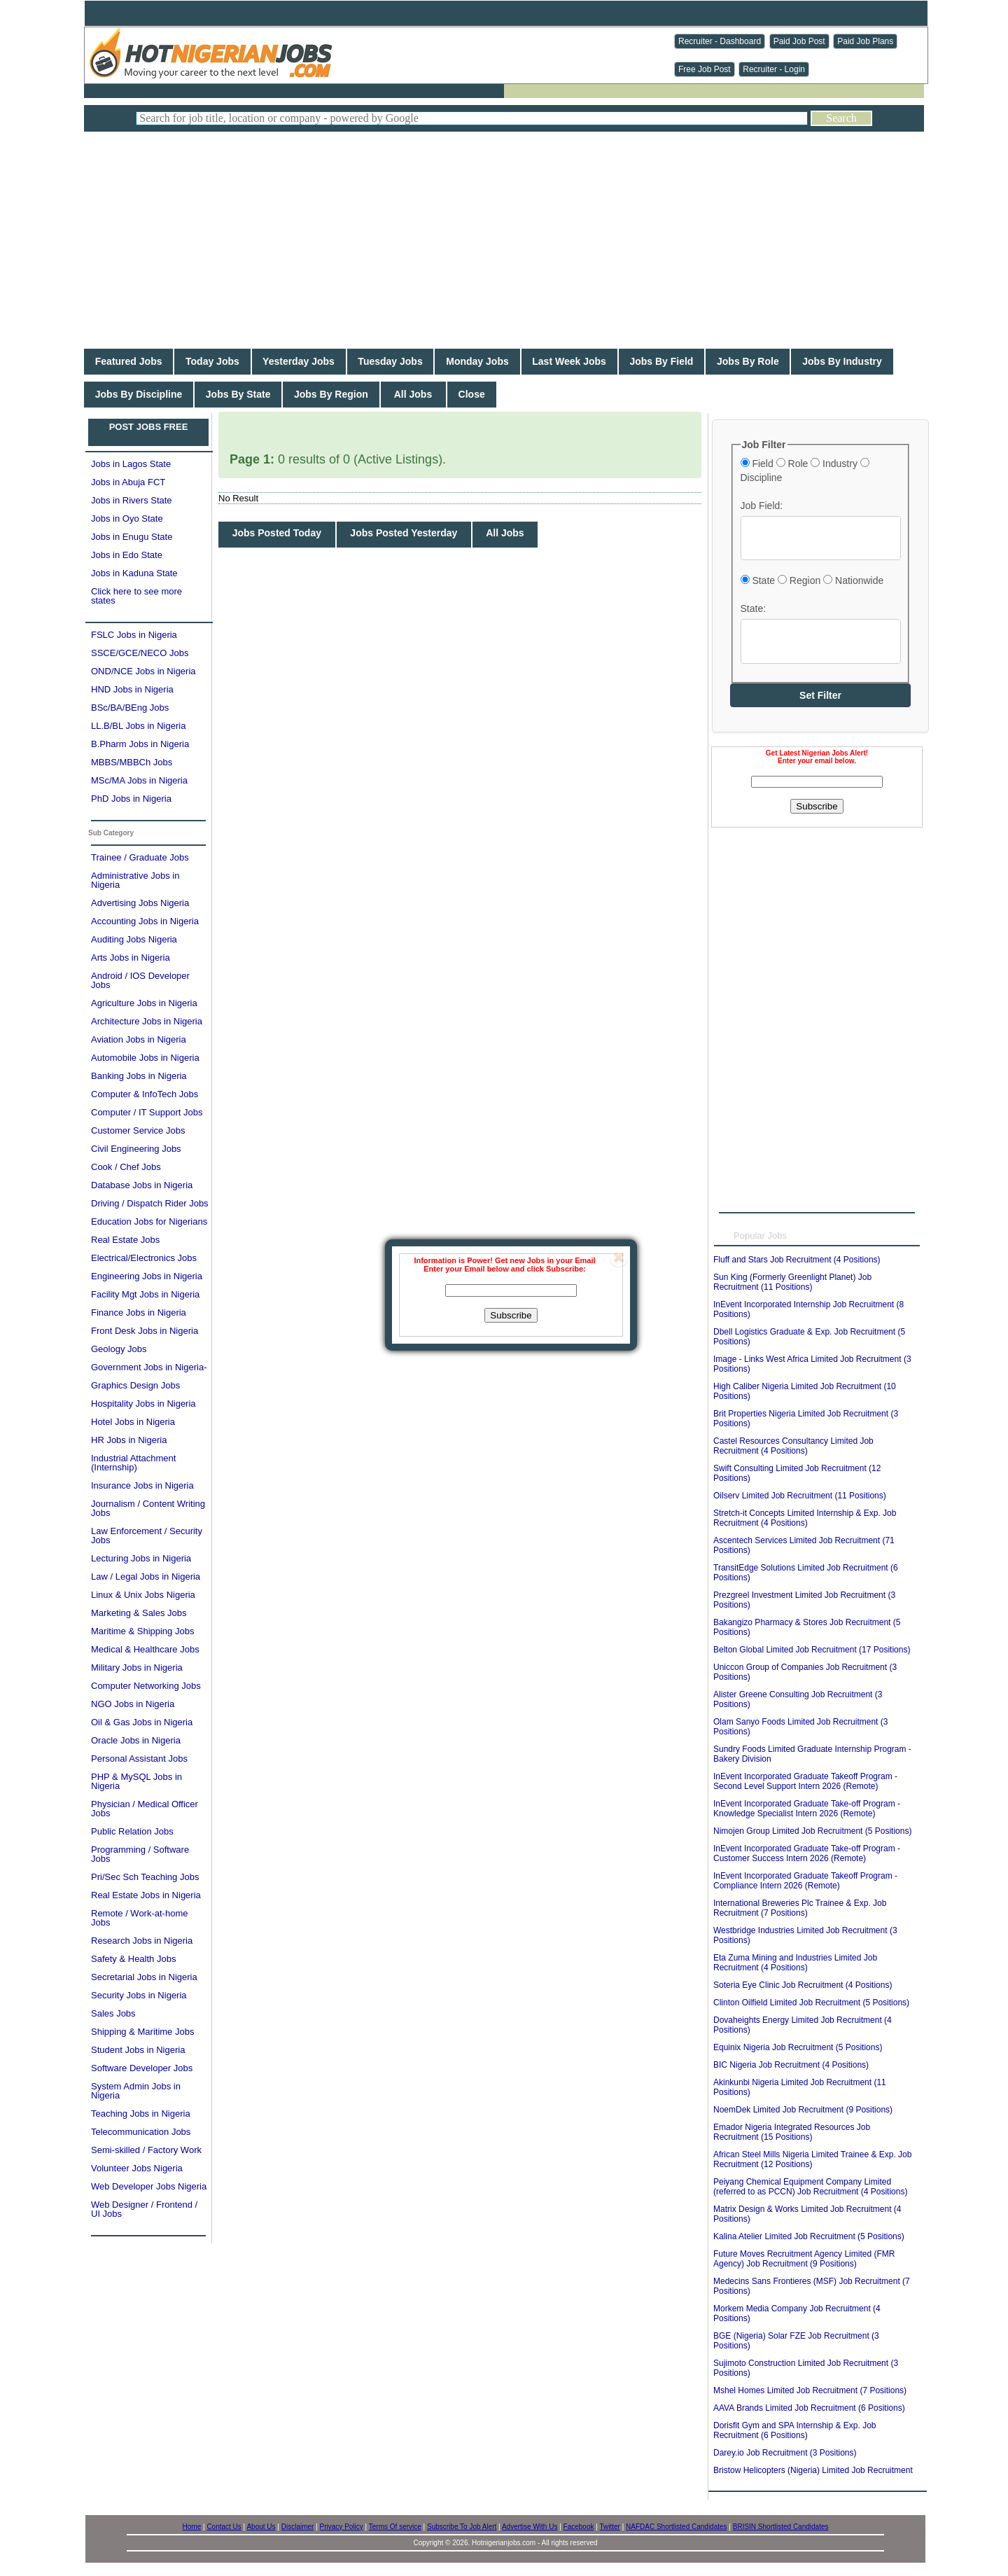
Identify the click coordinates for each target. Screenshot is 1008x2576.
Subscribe (510, 1315)
